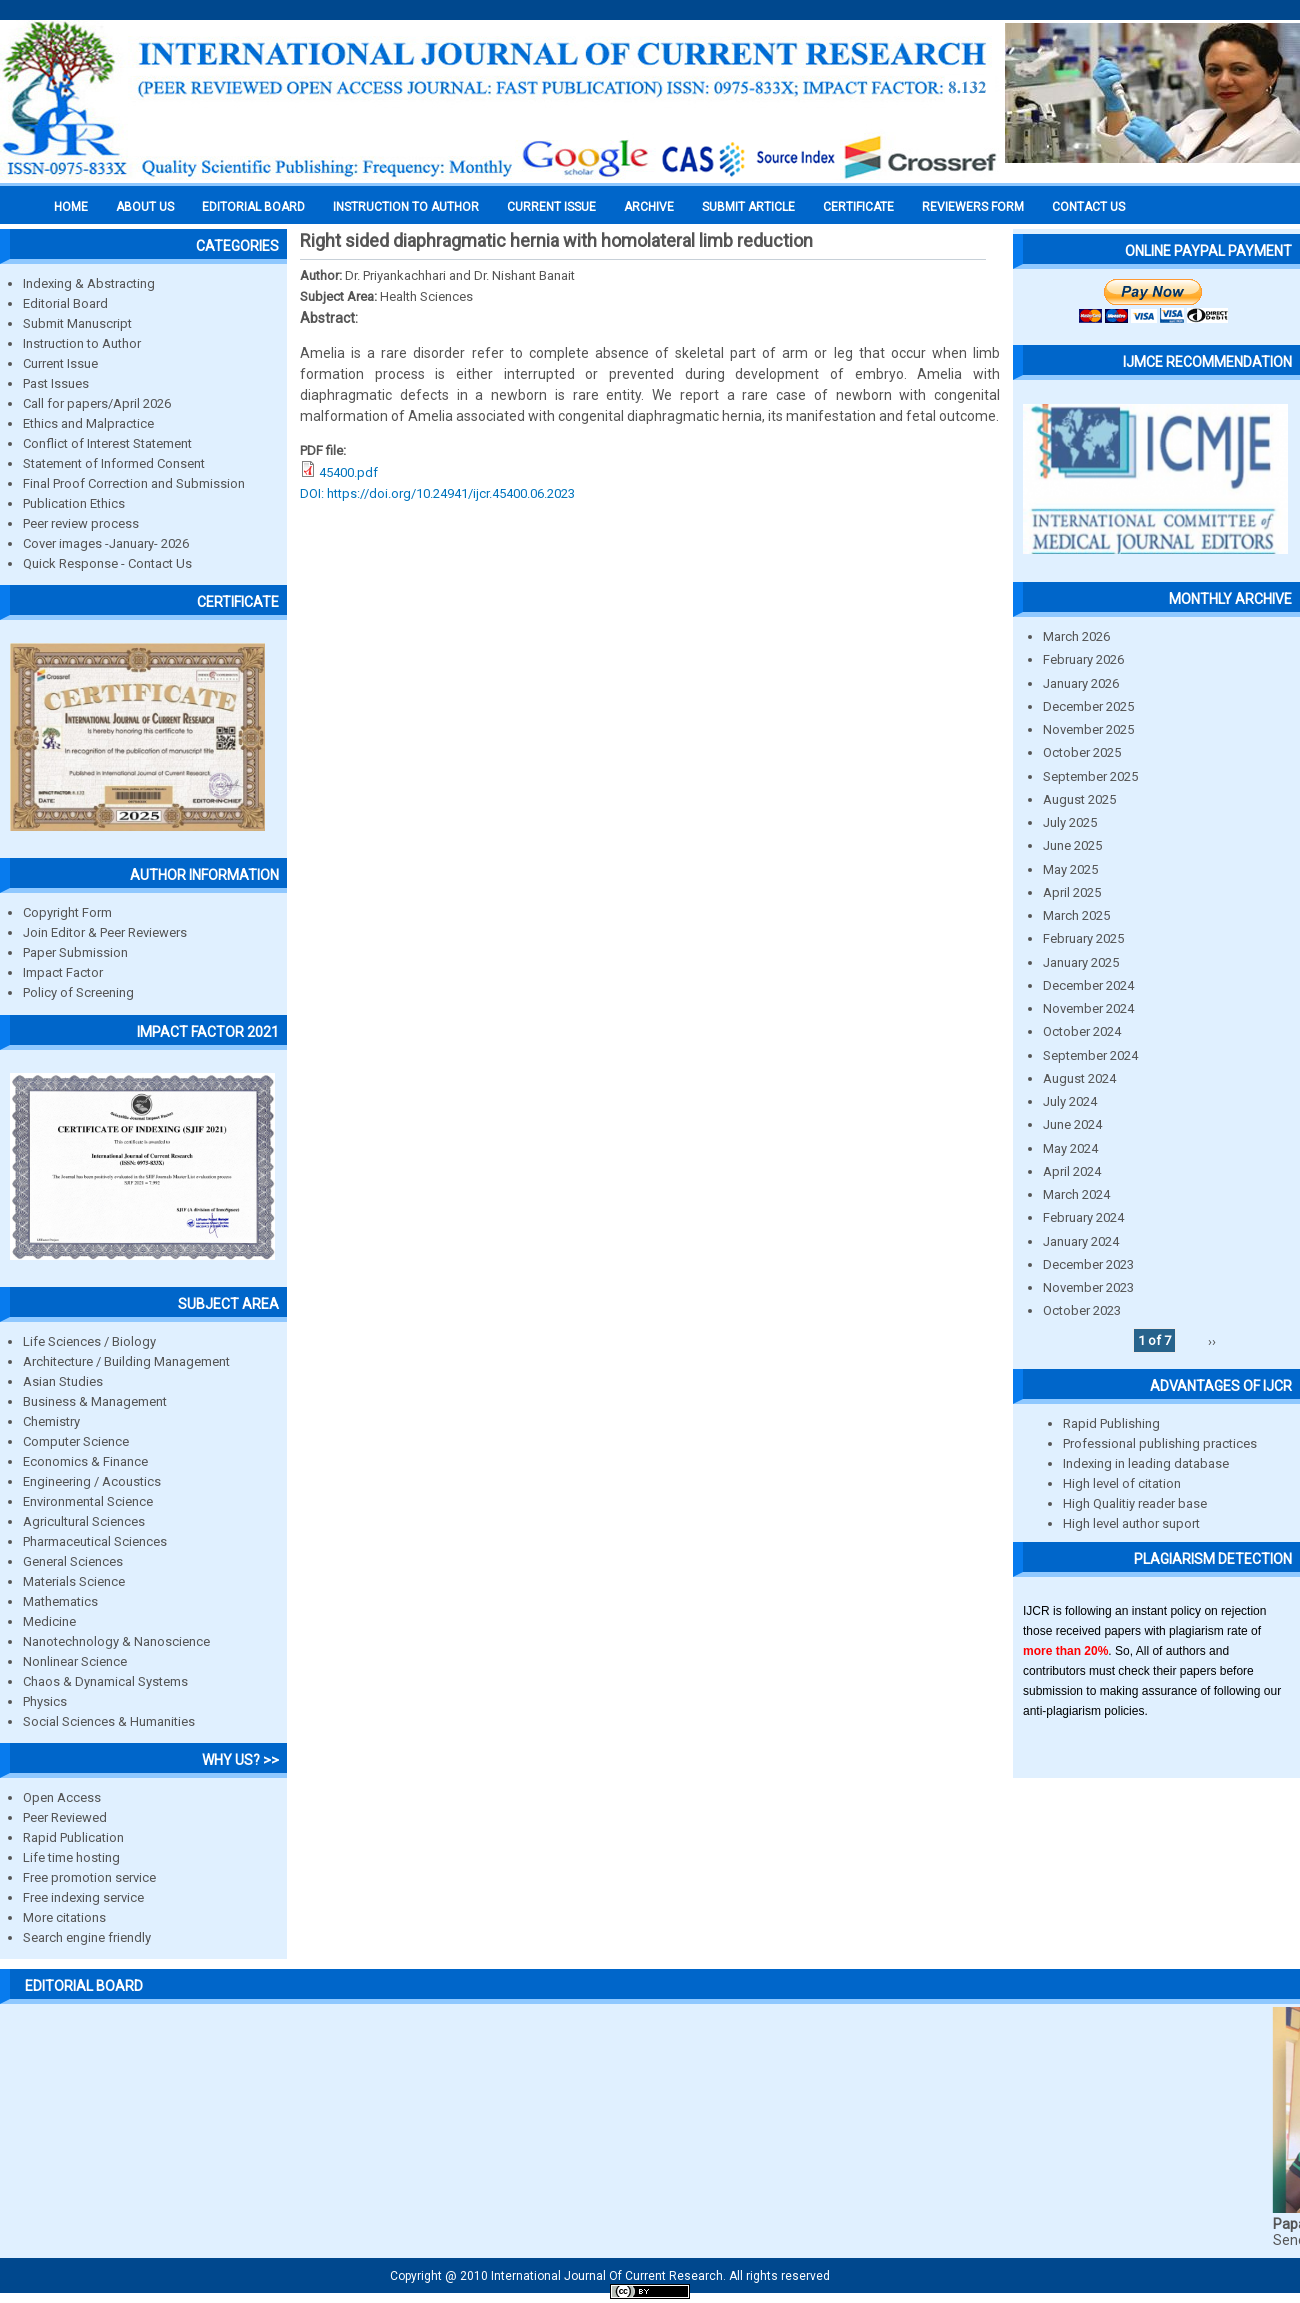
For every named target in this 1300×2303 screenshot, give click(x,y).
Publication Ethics (74, 503)
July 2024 (1070, 1101)
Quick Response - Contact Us (107, 563)
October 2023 (1082, 1310)
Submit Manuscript (77, 323)
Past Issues (56, 383)
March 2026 (1076, 636)
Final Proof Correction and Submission (134, 483)
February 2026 (1083, 659)
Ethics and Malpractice (88, 423)
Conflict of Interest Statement (107, 443)
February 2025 (1083, 938)
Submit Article (748, 207)
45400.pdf (348, 472)
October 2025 (1082, 752)
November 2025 (1088, 729)
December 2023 (1088, 1264)
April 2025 (1072, 892)
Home (71, 207)
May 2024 (1070, 1148)
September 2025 (1090, 776)
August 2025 (1079, 799)
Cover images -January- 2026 (106, 543)
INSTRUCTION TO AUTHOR (406, 207)
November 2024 (1088, 1008)
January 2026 (1081, 683)
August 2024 (1079, 1078)
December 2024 (1088, 985)
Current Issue (551, 207)
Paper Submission (75, 952)
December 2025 (1088, 706)
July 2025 (1070, 822)
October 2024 (1082, 1031)
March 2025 (1076, 915)
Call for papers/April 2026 (97, 403)
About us (145, 207)
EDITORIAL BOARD (253, 207)
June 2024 (1072, 1124)
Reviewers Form (973, 207)
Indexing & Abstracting (89, 283)
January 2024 (1081, 1241)
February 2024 (1083, 1217)
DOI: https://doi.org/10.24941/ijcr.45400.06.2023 (437, 493)
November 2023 (1088, 1287)
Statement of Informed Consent (114, 463)
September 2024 (1090, 1055)
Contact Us (1088, 207)
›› (1212, 1340)
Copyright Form (67, 912)
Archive (649, 207)
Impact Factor (63, 972)
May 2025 (1070, 869)
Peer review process (81, 523)
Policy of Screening (78, 992)
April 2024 (1072, 1171)
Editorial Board (65, 303)
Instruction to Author (82, 343)
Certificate (858, 207)
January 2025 (1081, 962)
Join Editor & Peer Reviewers (105, 932)
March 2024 (1076, 1194)
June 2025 (1072, 845)
